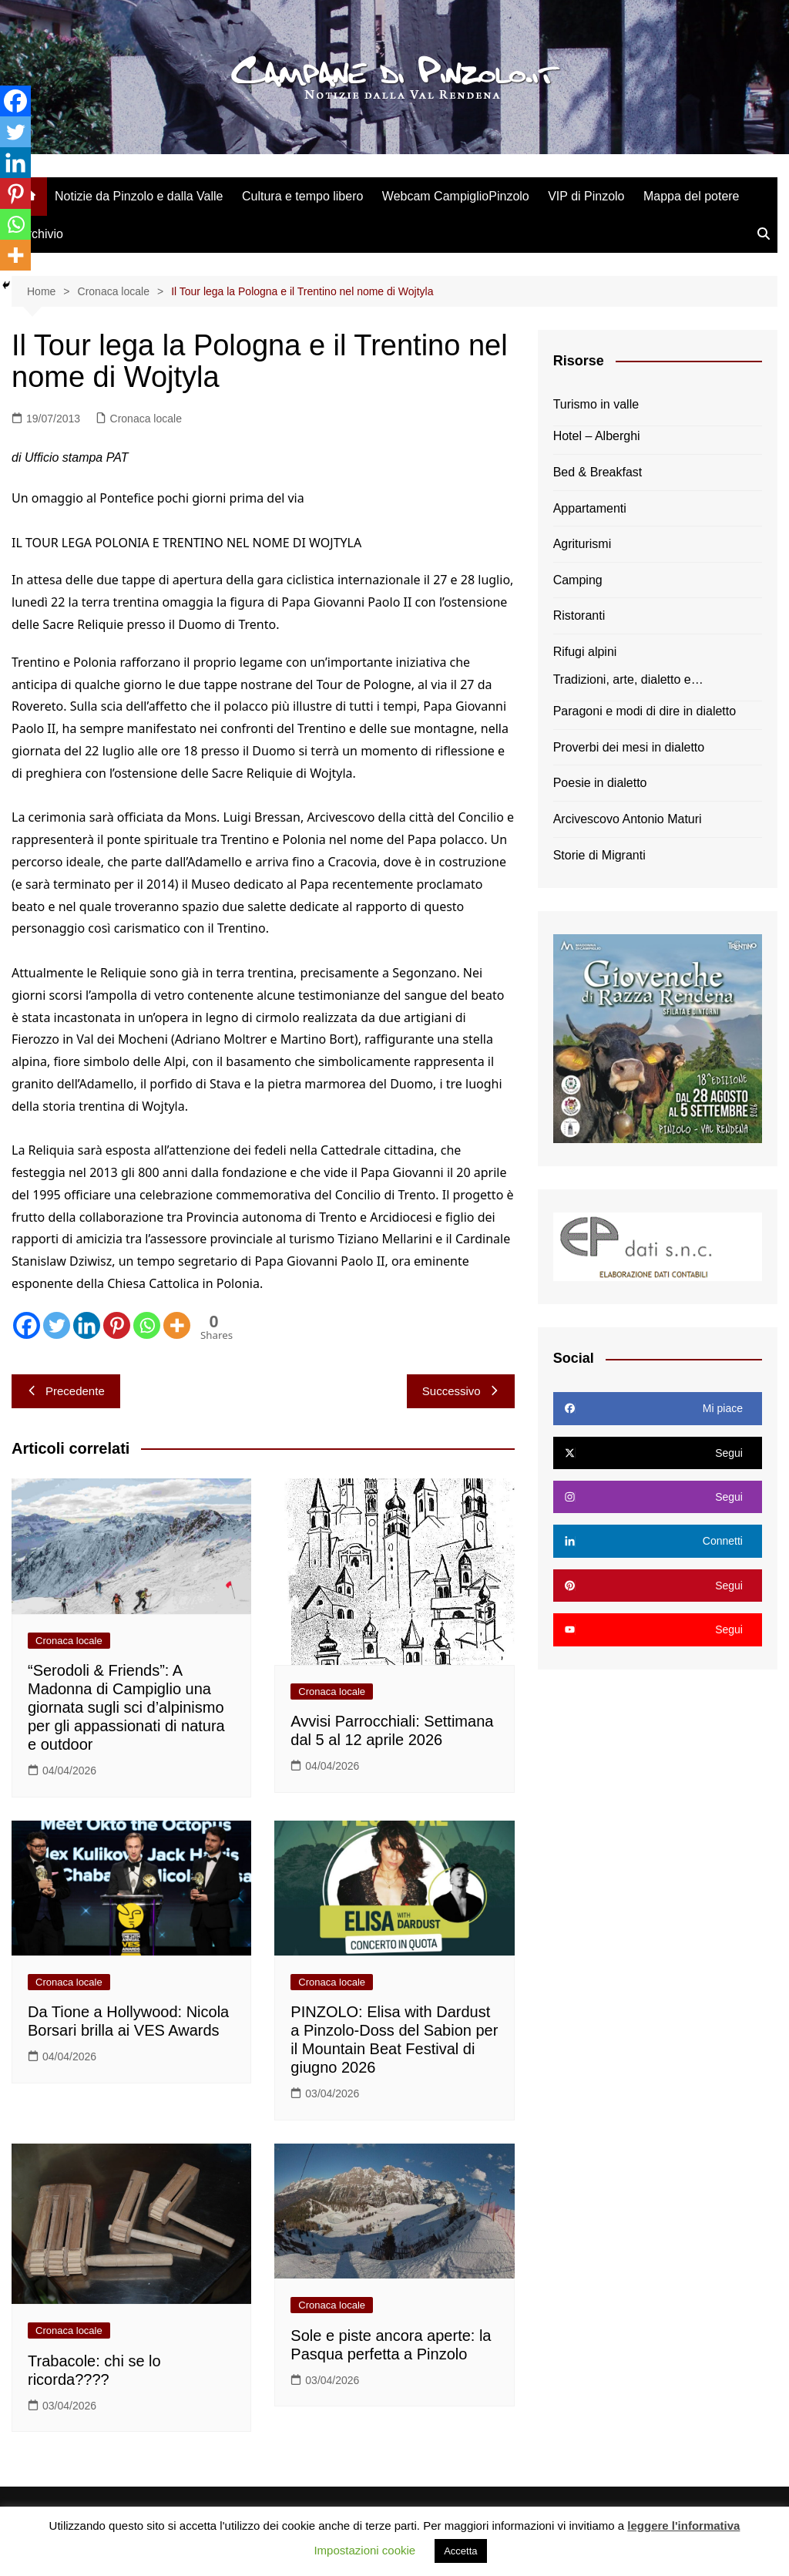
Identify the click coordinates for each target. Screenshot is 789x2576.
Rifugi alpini (585, 651)
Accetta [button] (460, 2551)
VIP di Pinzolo (586, 196)
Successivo (460, 1390)
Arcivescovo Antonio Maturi (627, 819)
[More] (176, 1325)
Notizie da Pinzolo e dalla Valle (139, 196)
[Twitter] (56, 1325)
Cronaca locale (146, 418)
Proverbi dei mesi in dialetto (629, 747)
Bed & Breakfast (598, 472)
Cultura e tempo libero (302, 196)
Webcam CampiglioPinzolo (455, 196)
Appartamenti (589, 508)
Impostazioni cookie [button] (364, 2550)
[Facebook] (26, 1325)
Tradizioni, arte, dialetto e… (628, 679)
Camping (578, 580)
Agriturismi (582, 543)
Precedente (66, 1390)
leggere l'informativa (683, 2525)
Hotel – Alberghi (596, 435)
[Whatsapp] (146, 1325)
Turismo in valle (596, 404)
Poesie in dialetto (600, 782)
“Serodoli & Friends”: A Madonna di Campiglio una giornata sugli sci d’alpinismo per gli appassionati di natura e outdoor (126, 1707)
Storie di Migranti (599, 855)
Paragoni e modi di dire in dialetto (644, 711)
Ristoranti (579, 615)
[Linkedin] (86, 1325)
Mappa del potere (691, 196)
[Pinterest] (116, 1325)
